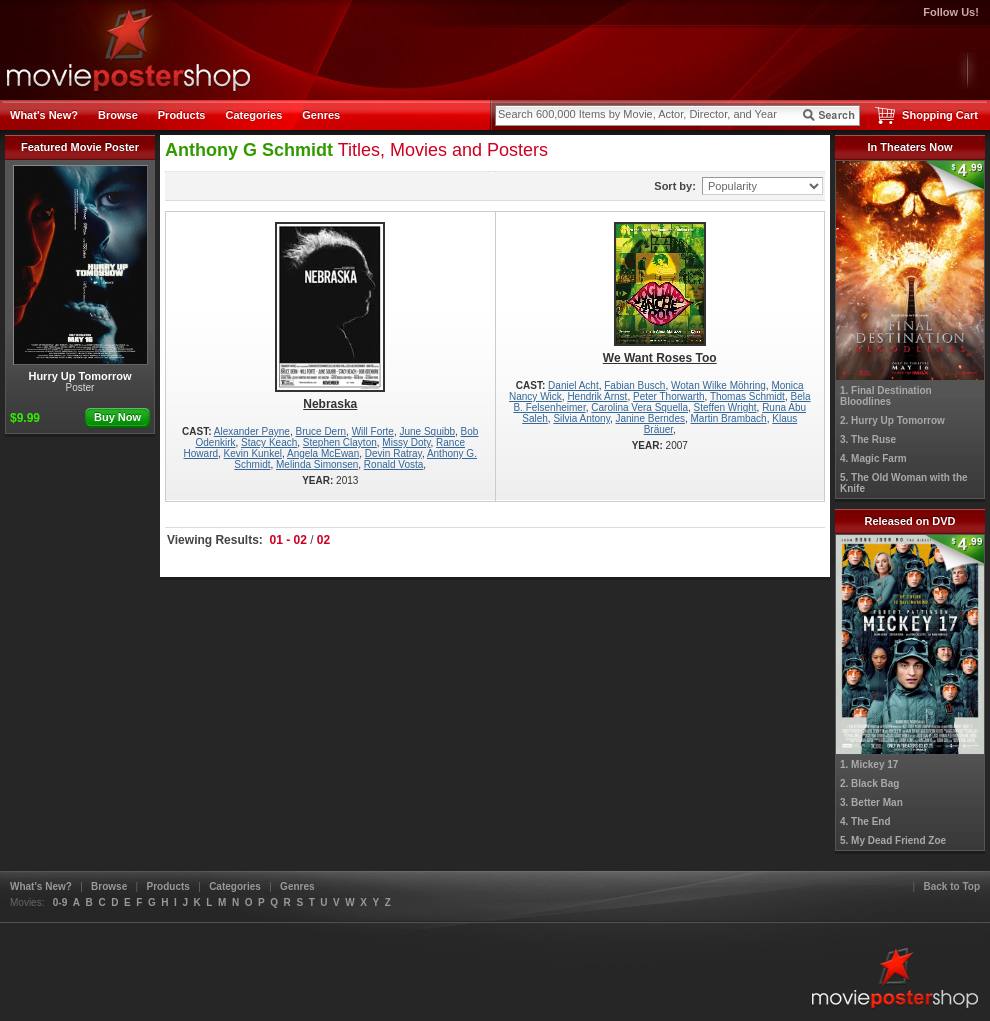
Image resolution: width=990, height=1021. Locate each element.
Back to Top (952, 886)
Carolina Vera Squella (639, 407)
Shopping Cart (940, 115)
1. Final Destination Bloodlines (886, 396)
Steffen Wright (725, 407)
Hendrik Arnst (597, 396)
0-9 (60, 902)
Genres (321, 115)
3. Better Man (871, 802)
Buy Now (117, 417)
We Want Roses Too (660, 293)
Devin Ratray (393, 453)
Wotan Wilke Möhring (718, 385)
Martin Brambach (729, 418)
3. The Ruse (868, 439)
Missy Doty (406, 442)
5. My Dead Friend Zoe (893, 840)
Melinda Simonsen (317, 464)
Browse (118, 115)
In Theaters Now (910, 147)
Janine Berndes (650, 418)
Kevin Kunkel (253, 453)
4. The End (865, 821)
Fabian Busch (634, 385)
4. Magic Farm (873, 458)
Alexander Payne (252, 431)
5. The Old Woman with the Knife (904, 483)
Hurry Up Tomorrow (80, 273)
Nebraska (330, 316)
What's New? (44, 115)
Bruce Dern (321, 431)
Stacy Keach (269, 442)
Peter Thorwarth (669, 396)
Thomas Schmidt (747, 396)
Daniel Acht (573, 385)
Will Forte (373, 431)
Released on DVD (909, 521)
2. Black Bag (869, 783)
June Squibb (427, 431)
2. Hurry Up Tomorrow (892, 420)
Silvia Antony (581, 418)
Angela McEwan (323, 453)
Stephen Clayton (340, 442)
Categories (253, 115)
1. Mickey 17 (869, 764)
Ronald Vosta (394, 464)
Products (182, 115)
